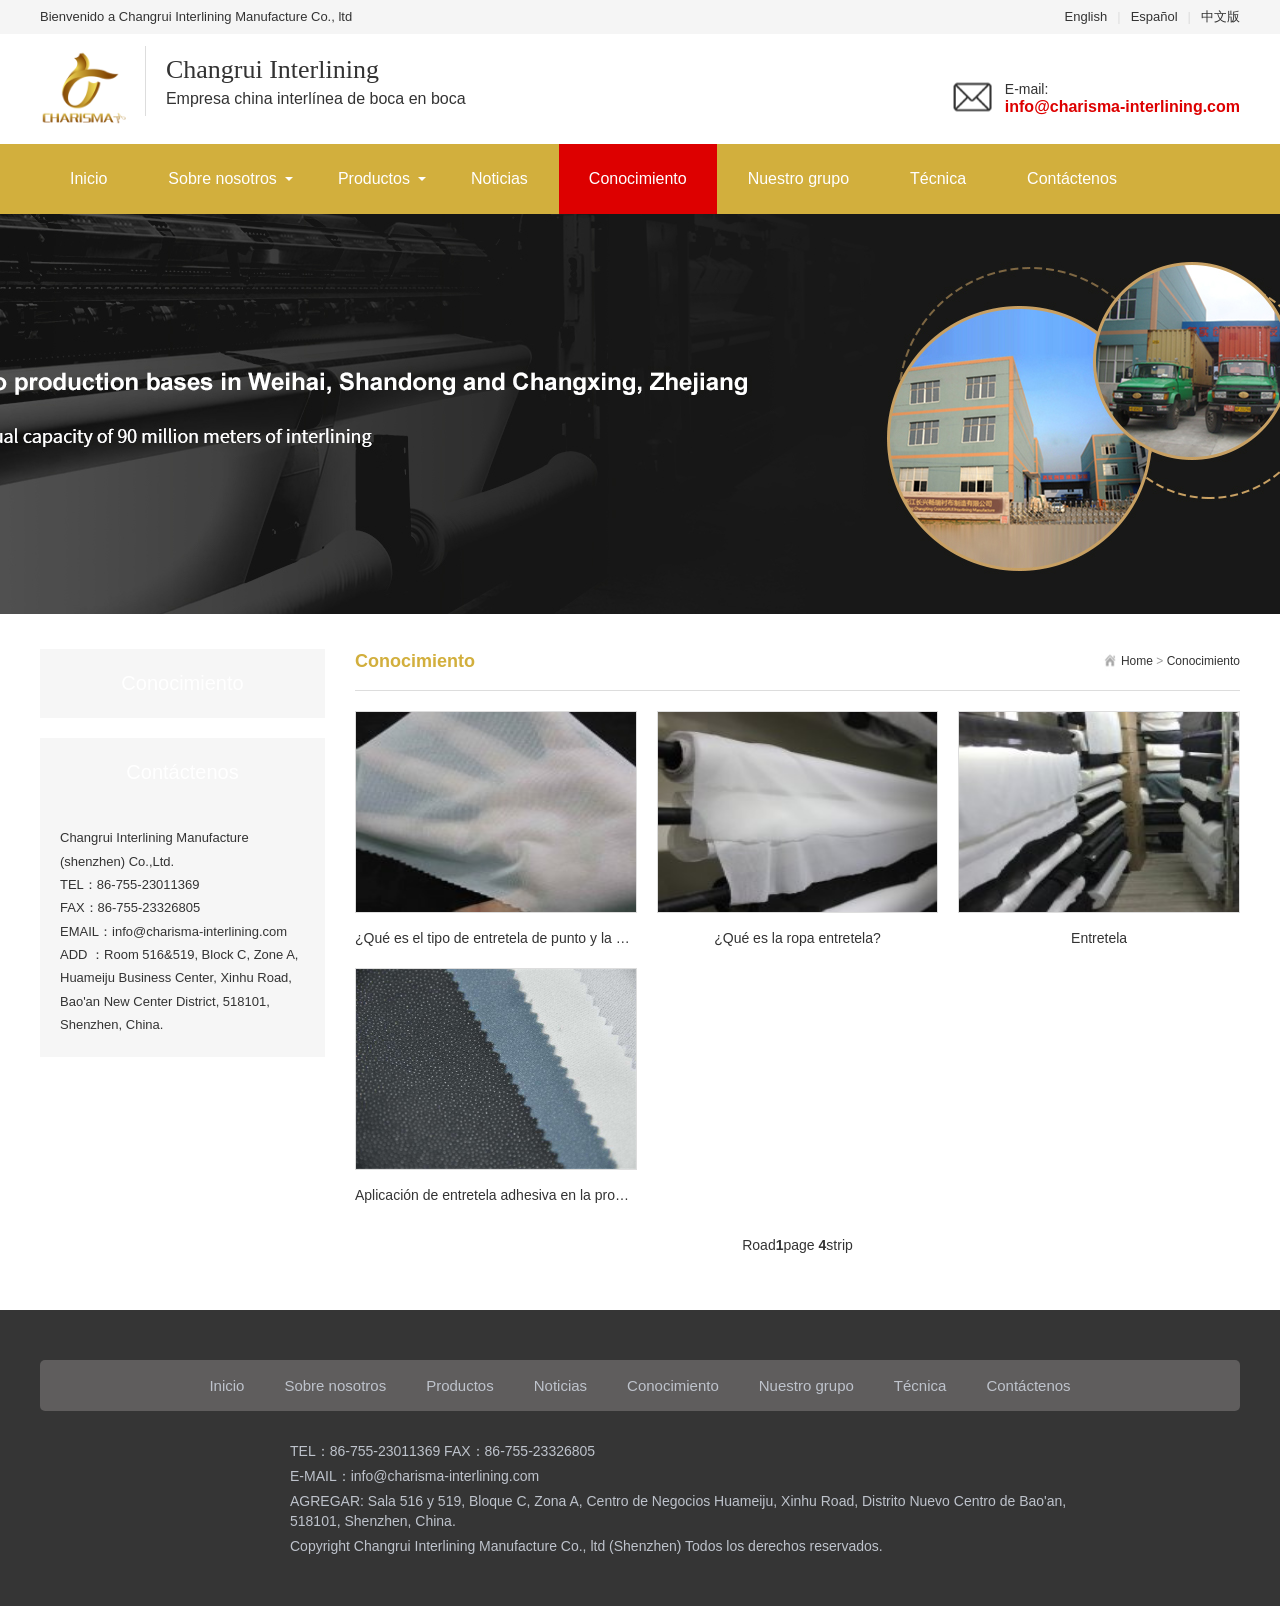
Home (1137, 661)
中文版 (1220, 16)
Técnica (938, 178)
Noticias (499, 178)
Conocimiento (638, 178)
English (1086, 16)
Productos (374, 178)
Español (1154, 16)
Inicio (88, 178)
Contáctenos (1072, 178)
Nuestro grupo (798, 178)
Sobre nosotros (222, 178)
